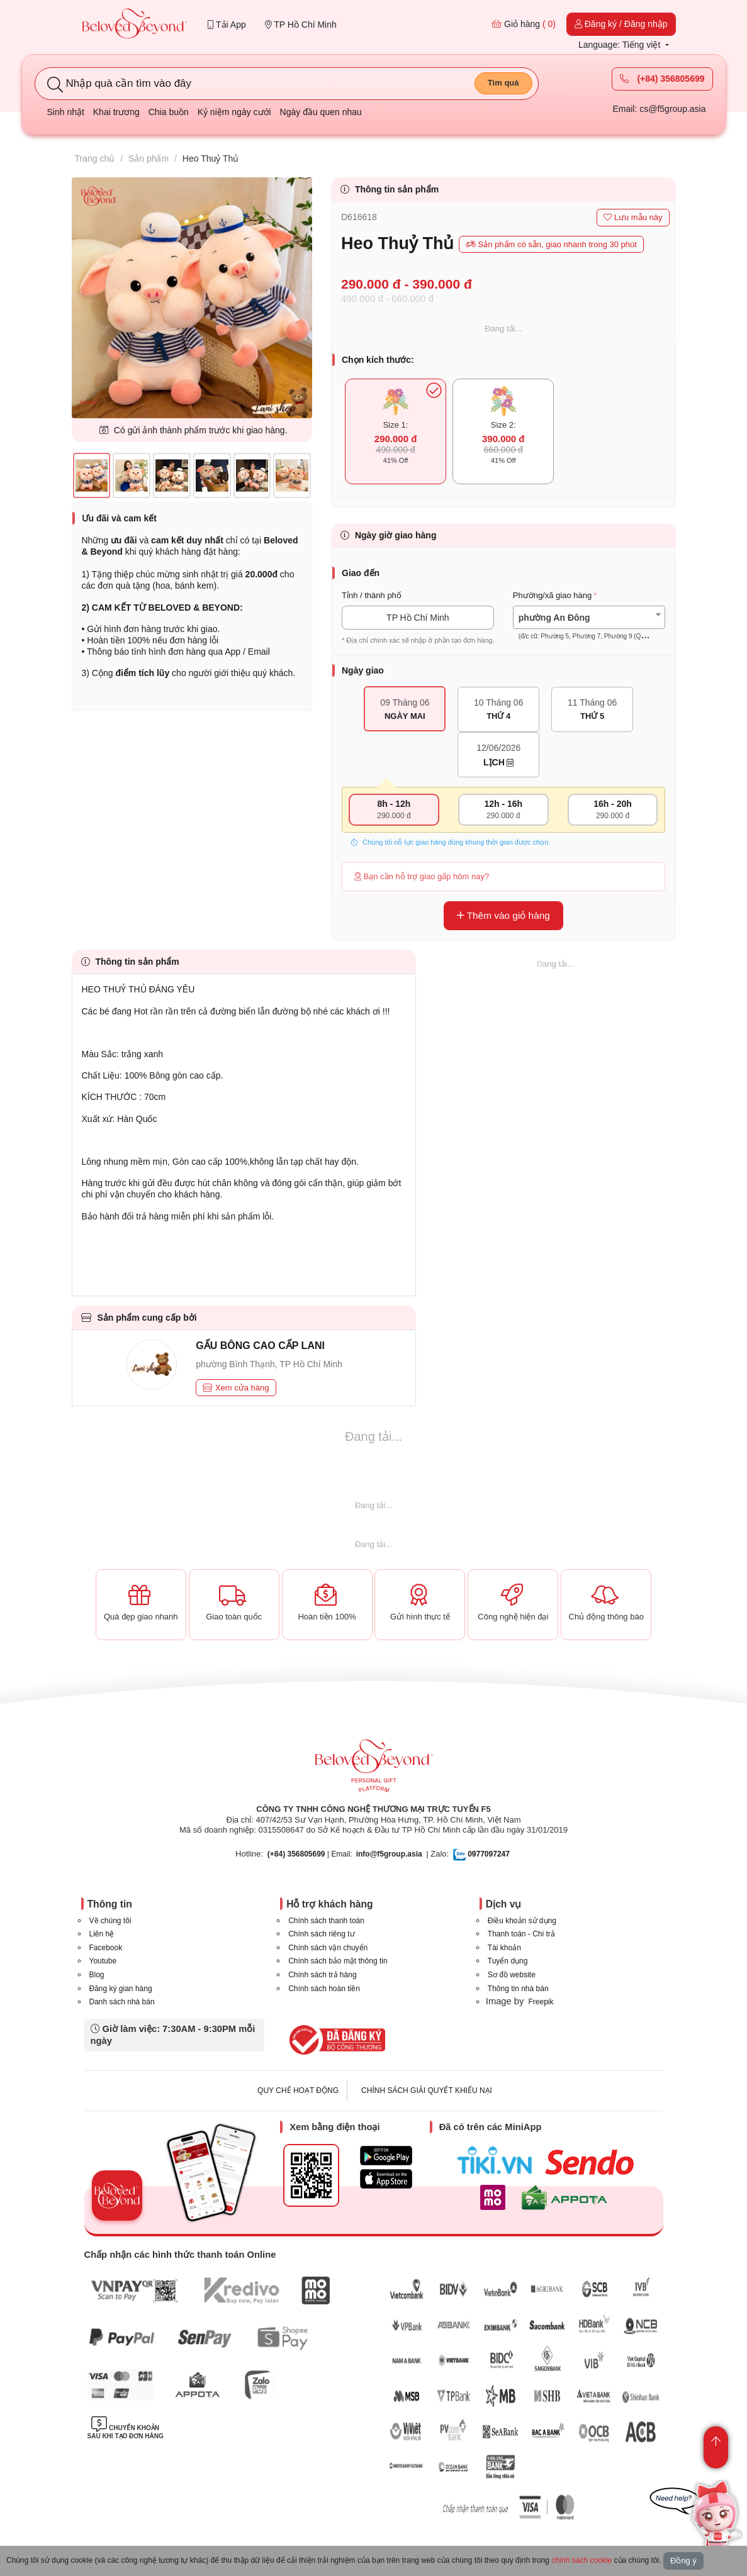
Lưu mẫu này (633, 217)
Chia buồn (169, 112)
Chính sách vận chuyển (328, 1947)
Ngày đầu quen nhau (321, 112)
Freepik (540, 2001)
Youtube (103, 1961)
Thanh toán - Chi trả (521, 1933)
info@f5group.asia (389, 1854)
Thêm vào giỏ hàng (503, 915)
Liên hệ (102, 1933)
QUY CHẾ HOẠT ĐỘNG (298, 2090)
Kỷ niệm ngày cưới (234, 112)
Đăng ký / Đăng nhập (621, 24)
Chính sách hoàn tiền (324, 1988)
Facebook (106, 1947)
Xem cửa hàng (236, 1387)
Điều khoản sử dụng (522, 1920)
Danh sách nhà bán (122, 2001)
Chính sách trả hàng (322, 1974)
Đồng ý (683, 2560)
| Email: (309, 1854)
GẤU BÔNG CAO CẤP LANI (260, 1345)
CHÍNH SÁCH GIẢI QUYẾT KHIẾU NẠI (426, 2090)
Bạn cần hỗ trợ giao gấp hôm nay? (421, 876)
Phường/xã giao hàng (552, 595)
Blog (96, 1974)
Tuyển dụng (508, 1961)
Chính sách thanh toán (326, 1920)
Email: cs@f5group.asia (658, 109)
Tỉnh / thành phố (372, 595)
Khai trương (116, 112)
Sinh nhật (65, 112)
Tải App (226, 24)
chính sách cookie (581, 2560)
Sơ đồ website (512, 1974)
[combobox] (589, 617)
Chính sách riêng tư (321, 1933)
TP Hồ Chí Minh (301, 24)
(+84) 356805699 (662, 79)
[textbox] (589, 627)
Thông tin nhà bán (518, 1988)
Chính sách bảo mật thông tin (337, 1961)
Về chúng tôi (110, 1920)
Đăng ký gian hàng (120, 1988)
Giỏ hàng (523, 24)
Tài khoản (504, 1947)
